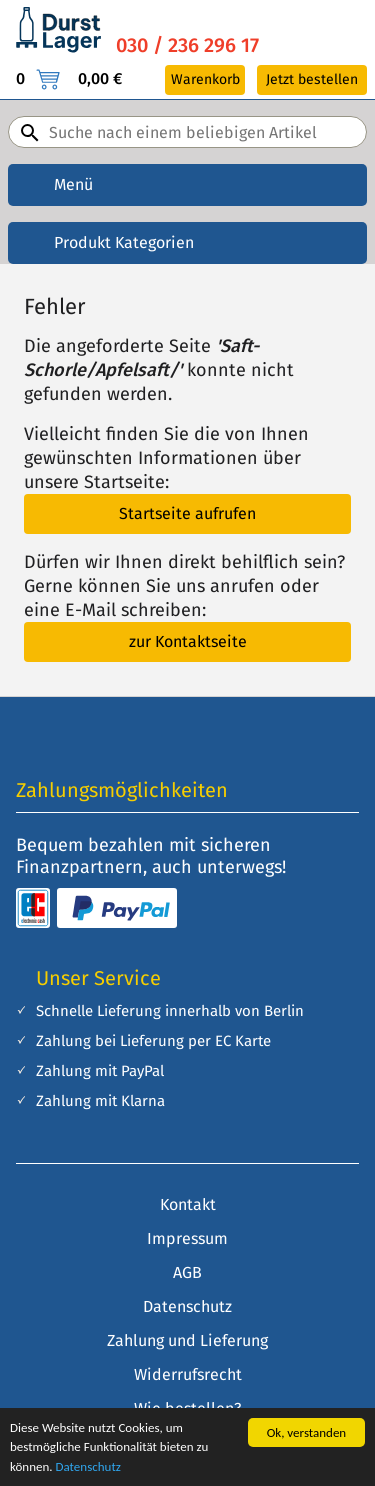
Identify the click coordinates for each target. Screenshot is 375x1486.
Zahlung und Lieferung (187, 1340)
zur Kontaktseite (188, 641)
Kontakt (188, 1204)
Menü (73, 184)
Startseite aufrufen (187, 513)
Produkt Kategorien (124, 242)
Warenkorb (205, 79)
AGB (187, 1272)
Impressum (187, 1238)
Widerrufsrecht (188, 1374)
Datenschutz (88, 1466)
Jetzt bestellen (312, 79)
